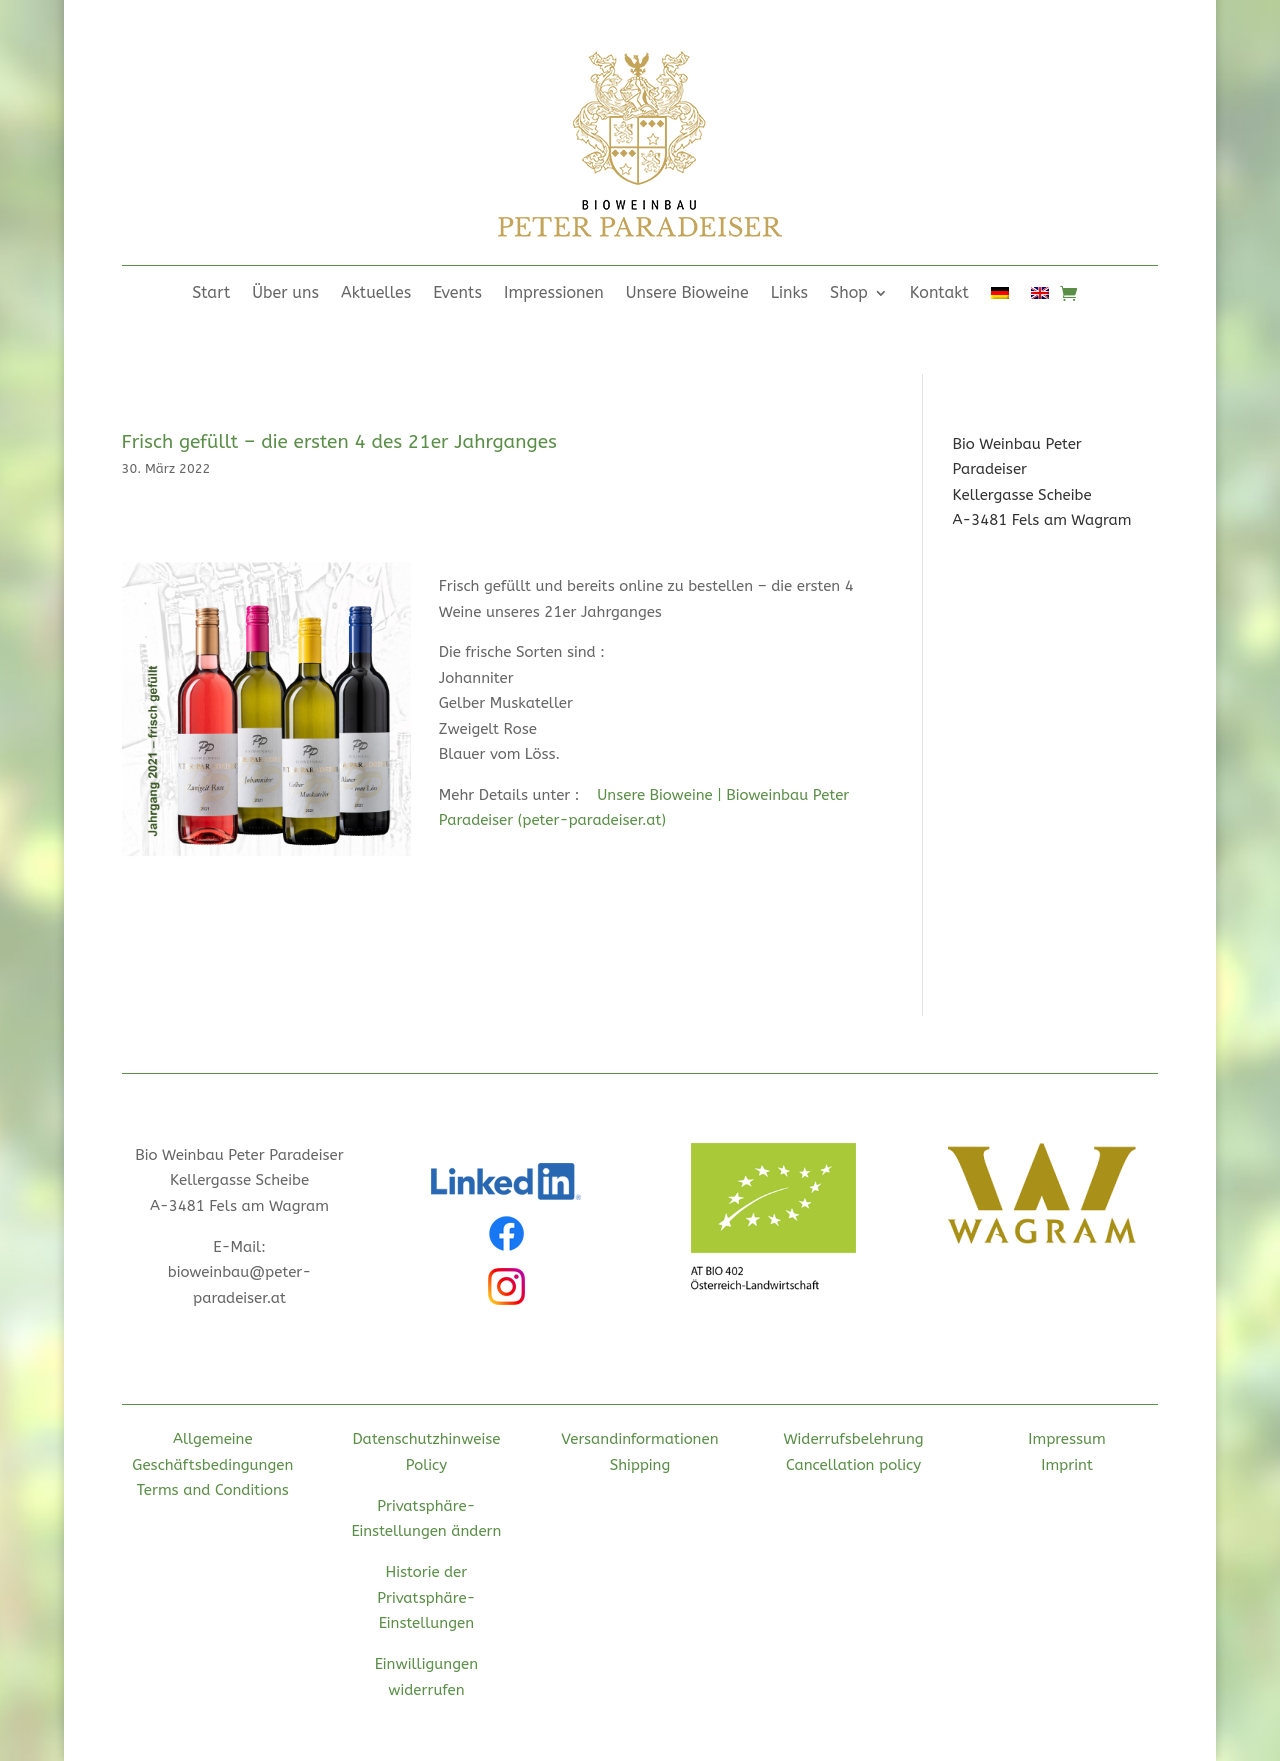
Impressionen (554, 294)
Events (457, 294)
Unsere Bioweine (687, 294)
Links (789, 294)
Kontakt (939, 294)
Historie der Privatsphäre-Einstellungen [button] (426, 1597)
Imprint (1067, 1465)
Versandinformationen (639, 1439)
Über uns (285, 294)
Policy (426, 1465)
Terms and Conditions (213, 1490)
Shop (849, 294)
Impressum (1067, 1439)
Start (211, 294)
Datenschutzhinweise (426, 1439)
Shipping (640, 1465)
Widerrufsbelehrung (853, 1439)
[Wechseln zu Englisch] (1040, 297)
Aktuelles (376, 294)
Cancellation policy (853, 1465)
